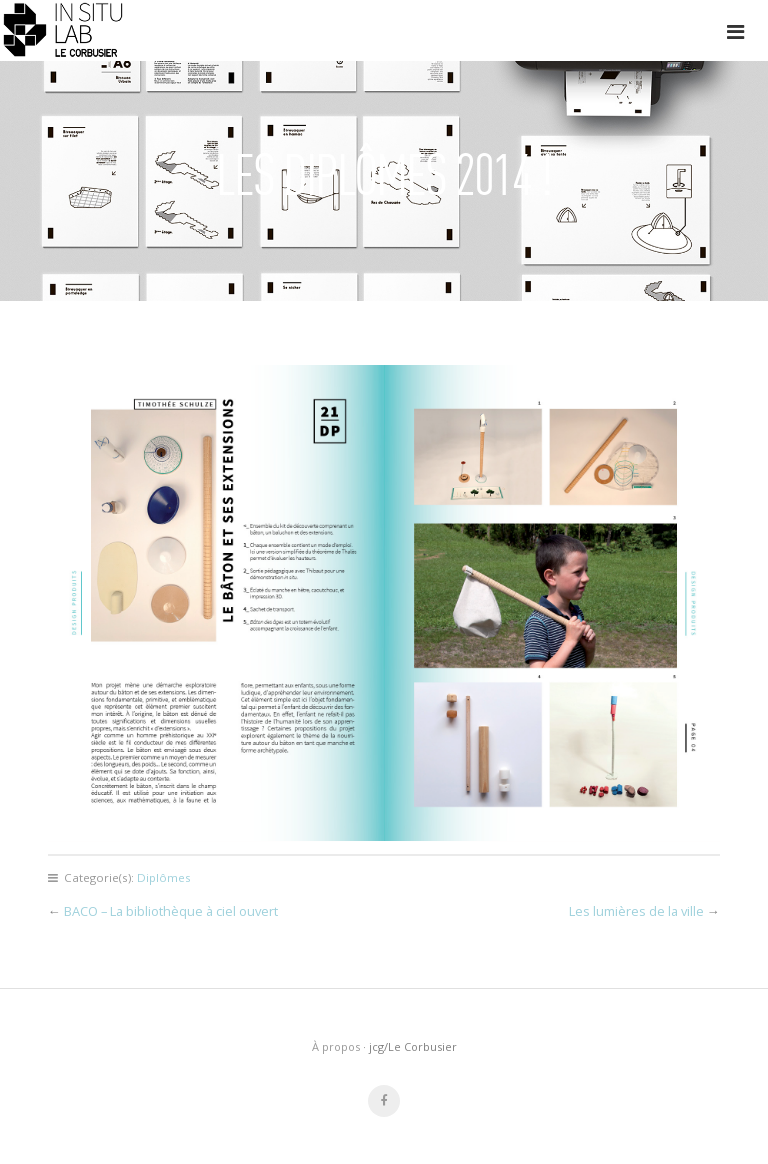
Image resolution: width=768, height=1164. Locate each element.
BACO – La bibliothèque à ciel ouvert (171, 911)
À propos (336, 1046)
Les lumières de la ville (636, 911)
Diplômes (164, 877)
